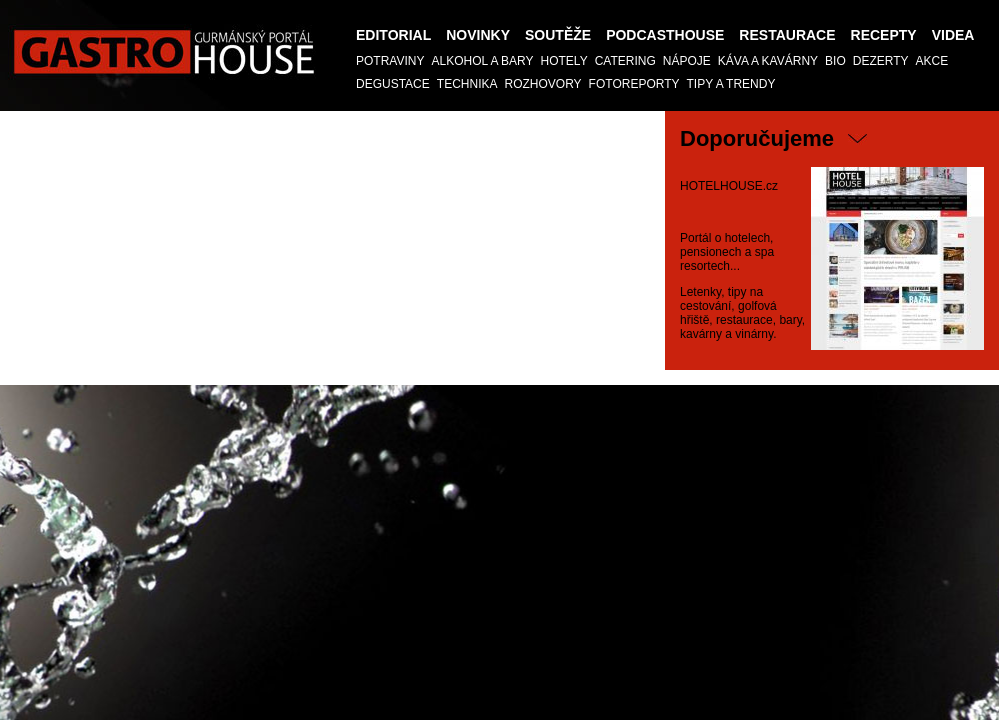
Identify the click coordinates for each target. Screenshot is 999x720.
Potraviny (390, 61)
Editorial (393, 35)
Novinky (478, 35)
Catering (625, 61)
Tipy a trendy (731, 84)
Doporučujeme (757, 138)
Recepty (884, 35)
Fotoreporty (634, 84)
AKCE (932, 61)
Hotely (564, 61)
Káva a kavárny (768, 61)
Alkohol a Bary (482, 61)
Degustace (393, 84)
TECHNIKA (467, 84)
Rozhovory (542, 84)
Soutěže (558, 35)
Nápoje (687, 61)
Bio (835, 61)
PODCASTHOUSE (665, 35)
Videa (953, 35)
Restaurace (787, 35)
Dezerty (881, 61)
